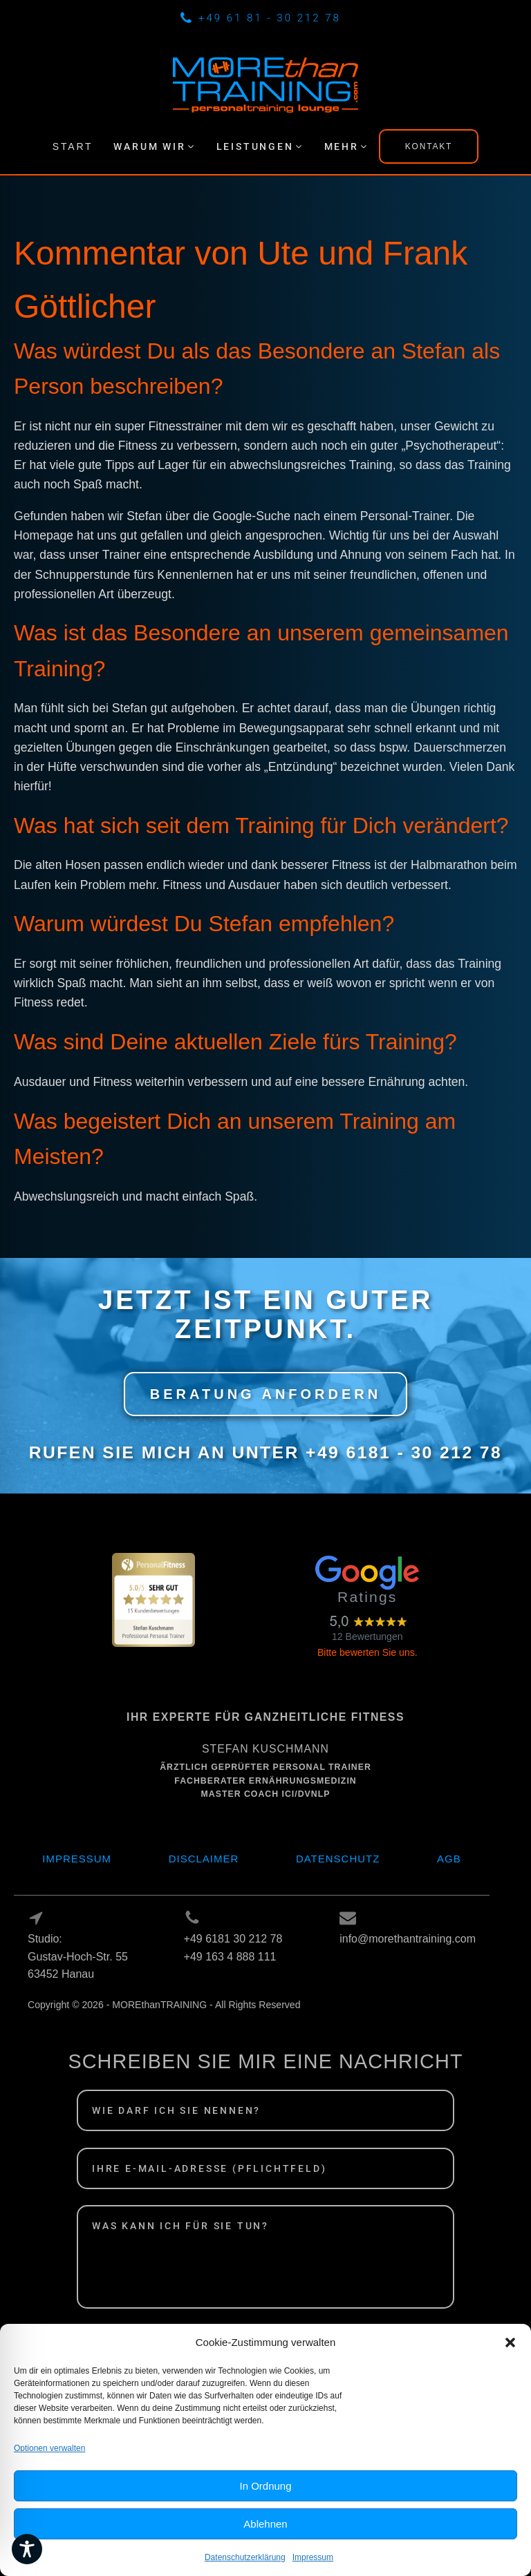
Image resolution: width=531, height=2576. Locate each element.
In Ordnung (265, 2511)
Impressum (76, 1858)
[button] (510, 2368)
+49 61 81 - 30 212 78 (269, 18)
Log (38, 2022)
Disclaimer (204, 1858)
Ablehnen (265, 2549)
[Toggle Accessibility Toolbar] (27, 2549)
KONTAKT (428, 146)
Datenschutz (338, 1858)
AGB (449, 1858)
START (73, 146)
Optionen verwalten (49, 2474)
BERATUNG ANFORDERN (265, 1394)
